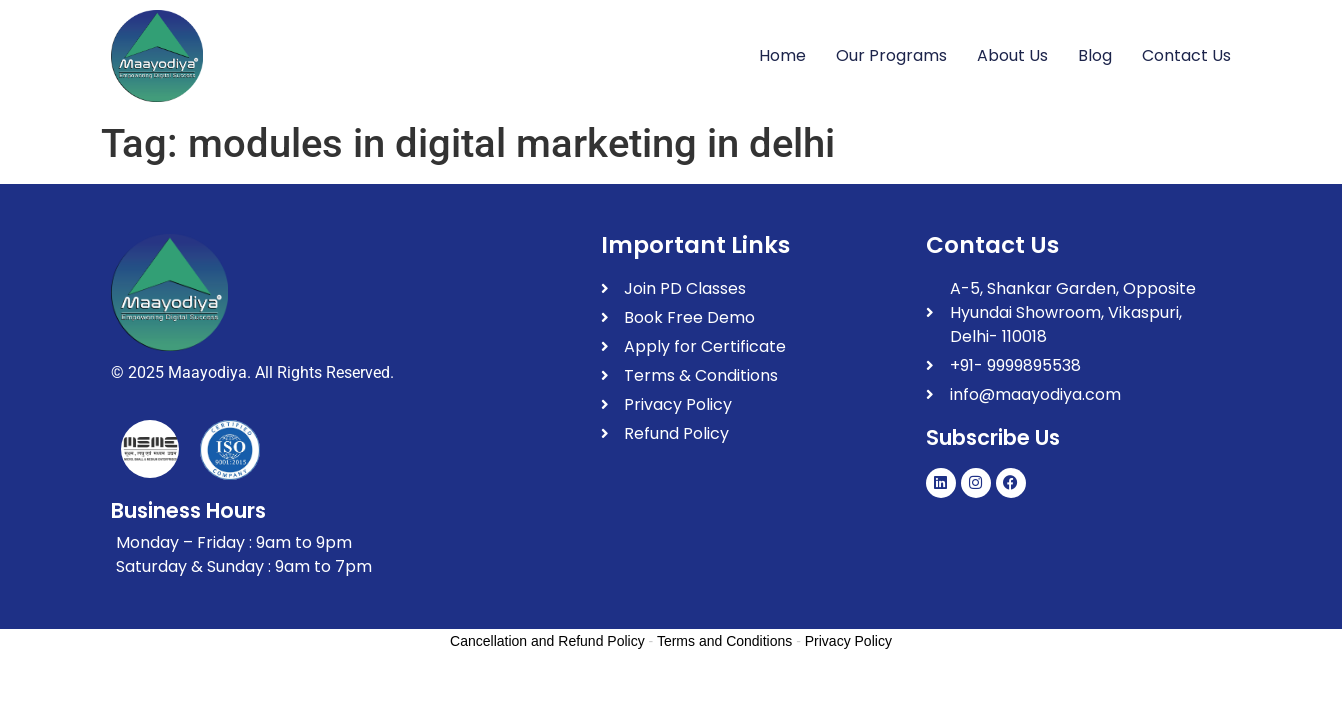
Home (782, 55)
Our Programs (891, 55)
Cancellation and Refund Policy (547, 641)
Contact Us (1186, 55)
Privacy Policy (848, 641)
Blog (1095, 55)
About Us (1012, 55)
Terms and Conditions (724, 641)
